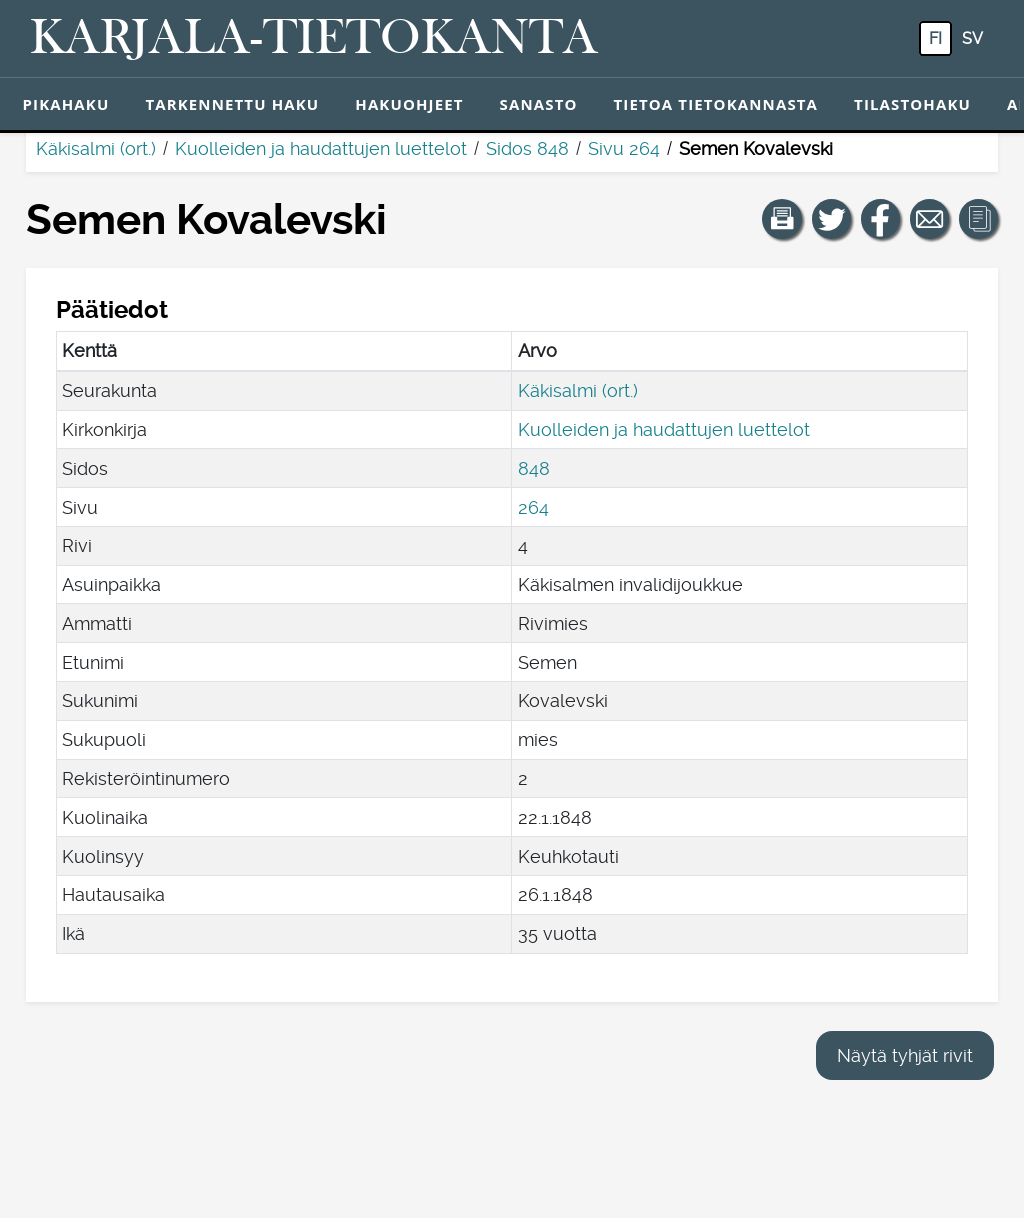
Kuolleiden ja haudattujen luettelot (321, 148)
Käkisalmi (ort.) (96, 148)
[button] (782, 219)
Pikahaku (66, 104)
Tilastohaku (912, 104)
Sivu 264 (624, 148)
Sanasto (539, 104)
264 (533, 507)
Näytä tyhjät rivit (905, 1055)
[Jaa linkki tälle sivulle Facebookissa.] (881, 219)
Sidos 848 (527, 148)
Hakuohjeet (409, 104)
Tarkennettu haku (232, 104)
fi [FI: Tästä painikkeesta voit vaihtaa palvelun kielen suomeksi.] (935, 38)
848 (534, 468)
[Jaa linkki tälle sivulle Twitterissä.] (832, 219)
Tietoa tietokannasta (716, 104)
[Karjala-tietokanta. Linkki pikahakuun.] (314, 39)
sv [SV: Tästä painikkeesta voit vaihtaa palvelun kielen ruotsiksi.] (972, 38)
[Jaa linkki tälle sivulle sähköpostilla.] (930, 219)
